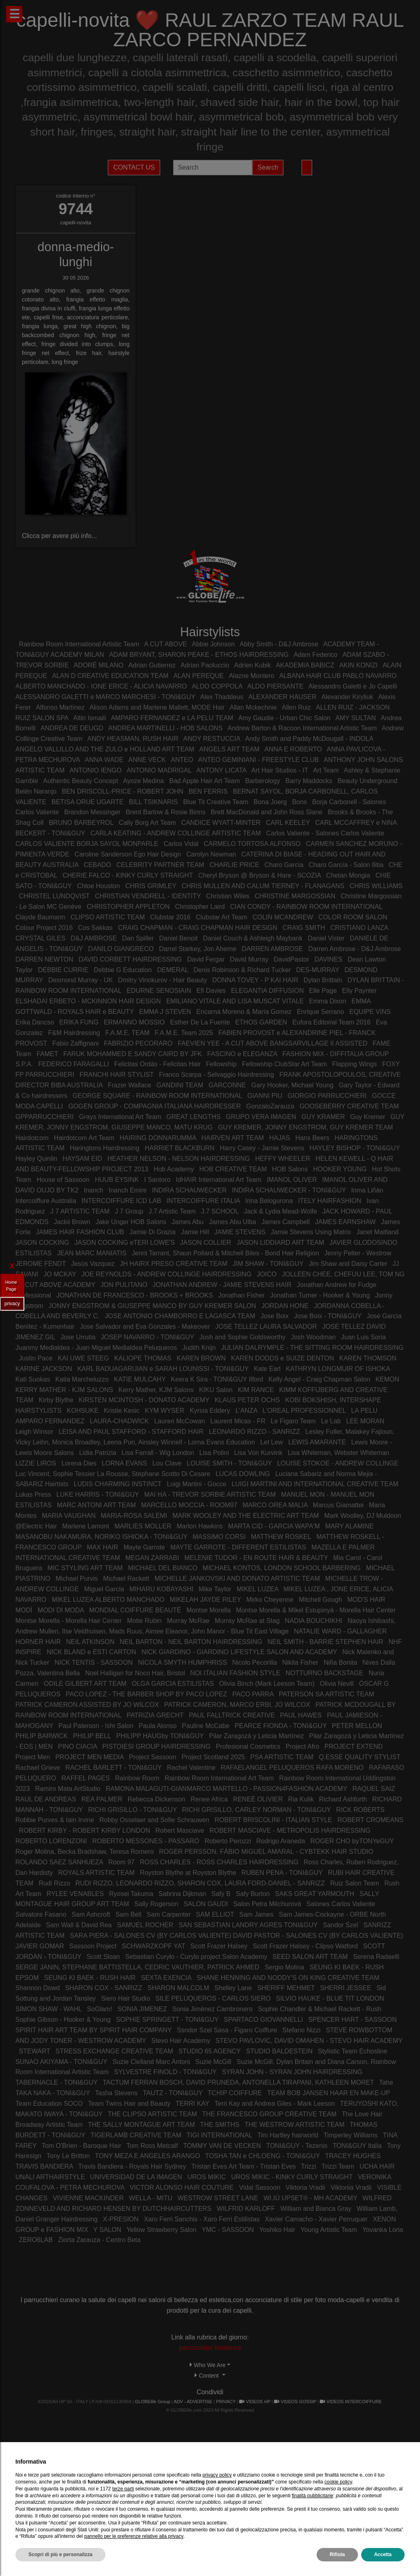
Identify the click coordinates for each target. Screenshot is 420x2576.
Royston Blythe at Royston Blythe (188, 1872)
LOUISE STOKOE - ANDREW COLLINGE (338, 1463)
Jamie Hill (195, 1232)
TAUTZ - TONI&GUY (172, 2093)
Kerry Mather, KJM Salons (156, 1389)
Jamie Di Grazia (152, 1232)
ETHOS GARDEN (261, 1022)
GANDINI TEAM (179, 1085)
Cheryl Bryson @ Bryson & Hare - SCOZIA (259, 875)
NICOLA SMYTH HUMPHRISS (182, 1662)
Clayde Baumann (40, 917)
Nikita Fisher (300, 1662)
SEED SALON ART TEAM (310, 1956)
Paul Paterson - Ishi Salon (95, 1725)
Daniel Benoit (178, 938)
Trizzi (308, 2166)
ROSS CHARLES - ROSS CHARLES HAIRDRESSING (219, 1862)
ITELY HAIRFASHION (329, 1200)
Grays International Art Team (120, 1116)
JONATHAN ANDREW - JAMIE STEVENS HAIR (221, 1284)
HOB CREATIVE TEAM (233, 1169)
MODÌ (23, 1610)
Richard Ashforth (343, 1799)
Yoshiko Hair (277, 2229)
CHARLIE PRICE (234, 864)
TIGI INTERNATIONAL (219, 2135)
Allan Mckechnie (253, 707)
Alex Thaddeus (221, 696)
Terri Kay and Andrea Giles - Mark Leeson (274, 2103)
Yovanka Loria (382, 2229)
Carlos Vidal (180, 843)
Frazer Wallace (129, 1085)
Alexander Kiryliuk (347, 696)
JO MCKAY (59, 1274)
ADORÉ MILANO (99, 665)
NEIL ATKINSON (90, 1641)
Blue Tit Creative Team (216, 801)
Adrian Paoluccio (204, 665)
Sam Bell (129, 1914)
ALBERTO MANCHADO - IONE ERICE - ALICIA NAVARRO (101, 686)
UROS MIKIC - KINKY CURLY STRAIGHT (291, 2177)
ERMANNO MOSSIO (134, 1022)
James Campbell (285, 1221)
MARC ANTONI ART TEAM (96, 1505)
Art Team (326, 770)
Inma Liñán (367, 1190)
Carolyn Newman (211, 854)
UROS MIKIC (206, 2177)
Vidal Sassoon (260, 2187)
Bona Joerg (270, 801)
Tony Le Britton (68, 2155)
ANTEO (182, 759)
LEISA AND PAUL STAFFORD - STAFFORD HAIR (131, 1431)
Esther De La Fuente (200, 1022)
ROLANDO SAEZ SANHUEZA (59, 1862)
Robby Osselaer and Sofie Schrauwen (154, 1819)
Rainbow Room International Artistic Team (79, 644)
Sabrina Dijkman (182, 1893)
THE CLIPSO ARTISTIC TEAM (152, 2114)
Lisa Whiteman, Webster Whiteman (338, 1452)
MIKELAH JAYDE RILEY (205, 1599)
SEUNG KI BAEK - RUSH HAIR (90, 1977)
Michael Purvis (77, 1578)
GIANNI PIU (264, 1095)
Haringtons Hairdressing (104, 1148)
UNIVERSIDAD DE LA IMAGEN (136, 2177)
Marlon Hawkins (200, 1526)
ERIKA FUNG (79, 1022)
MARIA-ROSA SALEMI (134, 1515)
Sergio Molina (284, 1967)
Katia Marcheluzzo (82, 1379)
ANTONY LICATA (221, 770)
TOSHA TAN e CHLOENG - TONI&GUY (262, 2155)
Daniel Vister (326, 938)
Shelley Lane (233, 1987)
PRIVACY (226, 2401)
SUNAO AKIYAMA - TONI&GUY (61, 2061)
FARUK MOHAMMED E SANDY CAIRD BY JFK (132, 1053)
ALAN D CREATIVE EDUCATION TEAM (110, 675)
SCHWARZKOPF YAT (153, 1946)
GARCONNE (227, 1085)
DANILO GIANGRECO (121, 948)
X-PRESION (121, 2219)
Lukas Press (33, 1494)
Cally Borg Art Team (147, 822)
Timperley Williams (351, 2135)
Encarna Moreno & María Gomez (243, 1011)
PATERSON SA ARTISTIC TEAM (326, 1694)
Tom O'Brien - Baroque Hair (81, 2145)
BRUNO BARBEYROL (81, 822)
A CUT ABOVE (165, 644)
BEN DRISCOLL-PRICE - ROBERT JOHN (122, 791)
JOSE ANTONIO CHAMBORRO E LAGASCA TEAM (180, 1316)
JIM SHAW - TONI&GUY (268, 1263)
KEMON (387, 1379)
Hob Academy (174, 1169)
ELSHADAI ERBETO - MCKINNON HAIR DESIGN (88, 1001)
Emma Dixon (327, 1001)
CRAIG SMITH (304, 927)
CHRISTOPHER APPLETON (128, 906)
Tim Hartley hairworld (288, 2135)
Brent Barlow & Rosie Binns (166, 812)
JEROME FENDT (40, 1263)
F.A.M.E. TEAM (127, 1032)
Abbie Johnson (213, 644)
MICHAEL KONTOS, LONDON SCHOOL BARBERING (282, 1568)
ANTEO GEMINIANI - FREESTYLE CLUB (258, 759)
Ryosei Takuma (131, 1893)
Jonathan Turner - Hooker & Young (320, 1295)
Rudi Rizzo (54, 1883)
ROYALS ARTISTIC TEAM (96, 1872)
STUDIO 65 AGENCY (209, 2051)
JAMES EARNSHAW (345, 1221)
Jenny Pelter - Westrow (357, 1253)
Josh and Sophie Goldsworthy (242, 1337)
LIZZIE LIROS (35, 1463)
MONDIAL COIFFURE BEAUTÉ (135, 1610)
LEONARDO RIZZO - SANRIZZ (254, 1431)
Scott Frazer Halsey (219, 1946)
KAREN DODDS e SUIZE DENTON (282, 1358)
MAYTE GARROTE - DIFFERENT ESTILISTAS (238, 1547)
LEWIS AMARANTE (317, 1442)
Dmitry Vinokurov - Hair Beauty (162, 980)
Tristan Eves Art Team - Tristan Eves (243, 2166)
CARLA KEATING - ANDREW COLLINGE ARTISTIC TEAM (175, 833)
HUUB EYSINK (117, 1179)
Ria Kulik (301, 1799)
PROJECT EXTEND (353, 1746)
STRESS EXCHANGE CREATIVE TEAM (114, 2051)
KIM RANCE (256, 1389)
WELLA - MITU (150, 2198)
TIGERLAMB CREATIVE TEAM (135, 2135)
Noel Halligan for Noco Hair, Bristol (135, 1673)
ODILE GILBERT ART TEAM (85, 1683)
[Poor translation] (30, 2468)
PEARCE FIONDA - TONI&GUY (281, 1725)
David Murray (249, 959)
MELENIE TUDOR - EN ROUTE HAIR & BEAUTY (256, 1557)
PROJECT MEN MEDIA (89, 1757)
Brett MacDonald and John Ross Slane (267, 812)
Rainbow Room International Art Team (219, 1778)
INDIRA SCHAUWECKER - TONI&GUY (289, 1190)
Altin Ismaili (89, 717)
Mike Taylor (215, 1589)
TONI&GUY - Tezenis (296, 2145)
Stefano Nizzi (301, 2030)
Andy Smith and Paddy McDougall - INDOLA (309, 738)
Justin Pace (36, 1358)
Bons (299, 801)
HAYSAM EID (82, 1158)
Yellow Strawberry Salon (161, 2229)
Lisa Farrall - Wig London (158, 1452)
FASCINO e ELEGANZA (242, 1053)
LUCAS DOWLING (244, 1473)
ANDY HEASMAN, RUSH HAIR (132, 738)
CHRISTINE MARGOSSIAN (295, 896)
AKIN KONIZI (358, 665)
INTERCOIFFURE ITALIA (203, 1200)
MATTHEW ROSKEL (281, 1536)
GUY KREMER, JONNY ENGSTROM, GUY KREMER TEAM (305, 1127)
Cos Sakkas (95, 927)
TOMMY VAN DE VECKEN (222, 2145)
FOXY (391, 1064)
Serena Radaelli (376, 1956)
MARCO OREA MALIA (274, 1505)
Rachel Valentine (191, 1767)
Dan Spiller (138, 938)
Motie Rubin (144, 1620)
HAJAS (279, 1137)
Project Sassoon (152, 1757)
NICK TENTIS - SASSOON (94, 1662)
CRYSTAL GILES (40, 938)
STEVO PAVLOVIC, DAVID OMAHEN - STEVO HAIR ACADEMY (308, 2040)
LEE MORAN (365, 1421)
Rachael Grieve (37, 1767)
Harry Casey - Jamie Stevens (262, 1148)
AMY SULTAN (355, 717)
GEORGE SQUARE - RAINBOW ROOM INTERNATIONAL (157, 1095)
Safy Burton (253, 1893)
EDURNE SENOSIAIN (158, 990)
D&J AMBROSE (94, 938)
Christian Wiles (227, 896)
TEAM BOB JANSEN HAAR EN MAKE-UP (328, 2093)
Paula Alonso (157, 1725)
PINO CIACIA (77, 1746)
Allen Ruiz (296, 707)
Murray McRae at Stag (247, 1620)
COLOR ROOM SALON (352, 917)
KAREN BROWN (201, 1358)
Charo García (283, 864)
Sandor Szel (340, 1925)
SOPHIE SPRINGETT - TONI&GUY (167, 2019)
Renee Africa (209, 1799)
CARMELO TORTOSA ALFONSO (252, 843)
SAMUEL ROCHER (145, 1925)
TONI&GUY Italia (356, 2145)
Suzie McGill (213, 2061)
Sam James (256, 1914)
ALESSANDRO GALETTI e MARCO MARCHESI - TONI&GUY (105, 696)
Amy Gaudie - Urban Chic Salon (284, 717)
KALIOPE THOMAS (142, 1358)
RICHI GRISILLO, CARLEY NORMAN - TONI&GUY (256, 1809)
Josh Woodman (313, 1337)
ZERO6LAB (36, 2239)
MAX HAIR (102, 1547)
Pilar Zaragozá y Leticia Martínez (256, 1735)
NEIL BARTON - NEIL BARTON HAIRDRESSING (191, 1641)
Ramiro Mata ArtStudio (68, 1788)
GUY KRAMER (323, 1116)
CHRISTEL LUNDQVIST (54, 896)
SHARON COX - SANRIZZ (103, 1987)
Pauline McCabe (205, 1725)
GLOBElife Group (152, 2401)
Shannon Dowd (37, 1987)
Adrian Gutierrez (152, 665)
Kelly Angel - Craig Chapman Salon (319, 1379)
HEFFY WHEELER (283, 1158)
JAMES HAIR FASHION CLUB (80, 1232)
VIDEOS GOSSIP (295, 2401)
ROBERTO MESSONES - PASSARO (145, 1841)
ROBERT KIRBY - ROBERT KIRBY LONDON (84, 1830)
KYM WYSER (164, 1410)
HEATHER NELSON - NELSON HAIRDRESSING (178, 1158)
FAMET (47, 1053)
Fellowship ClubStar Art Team (284, 1064)
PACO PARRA (253, 1694)
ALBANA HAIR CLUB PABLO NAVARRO (338, 675)
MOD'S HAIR (366, 1599)
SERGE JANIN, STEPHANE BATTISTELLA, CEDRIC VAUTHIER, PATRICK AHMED (137, 1967)
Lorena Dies (79, 1463)
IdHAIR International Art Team (218, 1179)
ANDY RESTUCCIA (211, 738)
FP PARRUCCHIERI (44, 1074)
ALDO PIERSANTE (275, 686)
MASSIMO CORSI (219, 1536)
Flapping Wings (354, 1064)
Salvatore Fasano (40, 1914)
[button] (210, 2365)
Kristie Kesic (121, 1410)
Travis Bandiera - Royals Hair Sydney (132, 2166)
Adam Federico (316, 654)
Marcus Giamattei (338, 1505)
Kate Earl (267, 1368)
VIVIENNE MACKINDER (88, 2198)
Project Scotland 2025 (213, 1757)
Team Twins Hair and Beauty (129, 2103)
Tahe (386, 2082)
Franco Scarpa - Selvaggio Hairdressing (216, 1074)
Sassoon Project (93, 1946)
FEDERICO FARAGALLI (73, 1064)
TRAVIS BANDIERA (44, 2166)
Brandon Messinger (93, 812)
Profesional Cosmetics (248, 1746)
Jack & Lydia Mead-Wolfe (280, 1211)
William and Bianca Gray (315, 2208)
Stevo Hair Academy (180, 2040)
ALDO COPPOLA (217, 686)
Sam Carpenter (170, 1914)
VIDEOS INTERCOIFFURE (350, 2401)
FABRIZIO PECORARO (138, 1043)
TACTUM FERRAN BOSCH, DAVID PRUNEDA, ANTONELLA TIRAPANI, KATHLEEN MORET (238, 2082)
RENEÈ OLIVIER (258, 1799)
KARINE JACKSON (43, 1368)
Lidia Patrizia (97, 1452)
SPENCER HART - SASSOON (352, 2019)
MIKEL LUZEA (258, 1589)
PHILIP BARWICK (41, 1735)
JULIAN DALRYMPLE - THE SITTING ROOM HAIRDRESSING (312, 1347)
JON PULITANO (124, 1284)
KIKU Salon (216, 1389)
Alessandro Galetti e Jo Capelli (353, 686)
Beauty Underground (368, 780)
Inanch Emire (128, 1190)
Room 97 (121, 1862)
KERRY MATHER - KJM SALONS (64, 1389)
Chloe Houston (98, 885)
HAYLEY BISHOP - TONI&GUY (354, 1148)
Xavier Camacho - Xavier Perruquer (316, 2219)
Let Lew (271, 1442)
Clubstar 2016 (170, 917)
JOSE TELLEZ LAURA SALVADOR (266, 1326)
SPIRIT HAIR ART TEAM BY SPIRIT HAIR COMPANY (93, 2030)
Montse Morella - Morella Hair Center (68, 1620)
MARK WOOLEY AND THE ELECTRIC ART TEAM (245, 1515)
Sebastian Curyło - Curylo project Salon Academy (196, 1956)
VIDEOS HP (254, 2401)
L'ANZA (246, 1410)
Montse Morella (208, 1610)
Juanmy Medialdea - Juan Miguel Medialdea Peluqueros (96, 1347)
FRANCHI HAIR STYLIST (116, 1074)
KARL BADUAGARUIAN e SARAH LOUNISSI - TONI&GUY (163, 1368)
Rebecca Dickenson (156, 1799)
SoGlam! (100, 2009)
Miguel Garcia (104, 1589)
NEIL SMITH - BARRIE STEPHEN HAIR (326, 1641)
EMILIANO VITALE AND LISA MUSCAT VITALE (235, 1001)
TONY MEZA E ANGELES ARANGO (147, 2155)
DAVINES (328, 959)
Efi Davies (211, 990)
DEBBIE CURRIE (63, 969)
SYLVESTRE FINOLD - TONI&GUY (165, 2071)
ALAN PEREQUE (199, 675)
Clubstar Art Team (221, 917)
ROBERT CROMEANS (370, 1819)
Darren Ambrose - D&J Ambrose (354, 948)
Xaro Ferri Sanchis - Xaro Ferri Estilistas (201, 2219)
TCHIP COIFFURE (235, 2093)
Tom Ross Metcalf (152, 2145)
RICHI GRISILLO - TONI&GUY (132, 1809)
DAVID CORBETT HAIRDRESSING (130, 959)
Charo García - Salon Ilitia (346, 864)
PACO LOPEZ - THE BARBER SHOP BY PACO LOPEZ (146, 1694)
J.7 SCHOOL (220, 1211)
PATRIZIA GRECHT (154, 1715)
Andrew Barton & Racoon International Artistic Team (302, 728)
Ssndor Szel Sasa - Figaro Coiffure (227, 2030)
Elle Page (323, 990)
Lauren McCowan (179, 1421)
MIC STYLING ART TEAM (85, 1568)
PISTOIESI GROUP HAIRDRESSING (156, 1746)
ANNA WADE (104, 759)
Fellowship (221, 1064)
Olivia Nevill (337, 1683)
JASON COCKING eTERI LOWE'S (125, 1242)
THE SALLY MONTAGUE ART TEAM (141, 2124)
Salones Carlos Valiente (340, 1903)
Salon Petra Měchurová (267, 1903)
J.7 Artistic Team (171, 1211)
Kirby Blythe (56, 1400)
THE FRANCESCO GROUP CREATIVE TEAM (269, 2114)
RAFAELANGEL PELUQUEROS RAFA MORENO (292, 1767)
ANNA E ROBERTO (293, 749)
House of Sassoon (63, 1179)
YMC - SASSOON (228, 2229)
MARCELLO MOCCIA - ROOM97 (189, 1505)
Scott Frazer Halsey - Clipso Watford (305, 1946)
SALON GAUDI (206, 1903)
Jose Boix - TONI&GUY (327, 1316)
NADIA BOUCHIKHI (313, 1620)
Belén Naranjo (35, 791)
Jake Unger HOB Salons (132, 1221)
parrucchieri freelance (210, 2347)
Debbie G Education (123, 969)
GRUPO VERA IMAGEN (261, 1116)
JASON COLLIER (205, 1242)
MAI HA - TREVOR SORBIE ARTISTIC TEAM (210, 1494)
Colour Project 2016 (44, 927)
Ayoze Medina (143, 780)
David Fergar (205, 959)
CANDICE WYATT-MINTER (221, 822)
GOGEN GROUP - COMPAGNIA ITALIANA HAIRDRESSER (154, 1106)
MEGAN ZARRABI (152, 1557)
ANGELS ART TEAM (229, 749)
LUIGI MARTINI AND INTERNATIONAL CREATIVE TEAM (315, 1484)
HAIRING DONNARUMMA (158, 1137)
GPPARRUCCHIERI (44, 1116)
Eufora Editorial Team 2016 (332, 1022)
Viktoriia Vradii (350, 2187)
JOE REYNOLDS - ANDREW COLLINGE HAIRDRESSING (166, 1274)
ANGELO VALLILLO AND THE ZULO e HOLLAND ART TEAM (104, 749)
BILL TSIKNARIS (153, 801)
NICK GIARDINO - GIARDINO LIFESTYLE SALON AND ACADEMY (239, 1651)
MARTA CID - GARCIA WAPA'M (274, 1526)
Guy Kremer (367, 1116)
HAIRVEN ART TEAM (232, 1137)
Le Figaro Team (293, 1421)
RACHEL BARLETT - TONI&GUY (113, 1767)
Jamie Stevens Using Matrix (311, 1232)
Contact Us (134, 167)
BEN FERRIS (208, 791)
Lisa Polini (215, 1452)
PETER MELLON (357, 1725)
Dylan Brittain (323, 980)
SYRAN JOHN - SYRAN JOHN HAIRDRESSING (292, 2071)
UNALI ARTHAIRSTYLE (50, 2177)
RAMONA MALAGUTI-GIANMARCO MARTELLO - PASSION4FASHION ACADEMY (226, 1788)
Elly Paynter (359, 990)
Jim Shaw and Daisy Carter (348, 1263)
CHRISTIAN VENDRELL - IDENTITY (148, 896)
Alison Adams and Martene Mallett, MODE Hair (157, 707)
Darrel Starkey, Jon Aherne (197, 948)
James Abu (187, 1221)
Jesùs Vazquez (92, 1263)
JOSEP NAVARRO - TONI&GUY (147, 1337)
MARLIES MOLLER (142, 1526)
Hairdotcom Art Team (84, 1137)
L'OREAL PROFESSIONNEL (304, 1410)
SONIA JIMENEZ (142, 2009)
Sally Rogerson (156, 1903)
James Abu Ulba (232, 1221)
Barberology (262, 780)
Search (267, 167)
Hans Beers (313, 1137)
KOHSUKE (83, 1410)
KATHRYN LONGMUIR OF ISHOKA (338, 1368)
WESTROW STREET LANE (218, 2198)
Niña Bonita (340, 1662)
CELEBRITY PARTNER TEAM (160, 864)
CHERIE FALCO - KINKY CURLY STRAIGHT (127, 875)
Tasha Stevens (116, 2093)
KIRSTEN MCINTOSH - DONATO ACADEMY (144, 1400)
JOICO (266, 1274)
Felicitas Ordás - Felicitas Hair (158, 1064)
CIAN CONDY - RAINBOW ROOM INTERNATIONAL (306, 906)
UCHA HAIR (377, 2166)
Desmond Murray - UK (80, 980)
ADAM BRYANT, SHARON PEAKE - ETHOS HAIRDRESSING (199, 654)
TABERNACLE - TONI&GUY (56, 2082)
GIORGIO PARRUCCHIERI (326, 1095)
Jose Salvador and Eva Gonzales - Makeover (145, 1326)
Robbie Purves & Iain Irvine (54, 1819)
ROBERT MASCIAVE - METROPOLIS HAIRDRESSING (289, 1830)
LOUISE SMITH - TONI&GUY (229, 1463)
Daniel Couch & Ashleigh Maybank (252, 938)
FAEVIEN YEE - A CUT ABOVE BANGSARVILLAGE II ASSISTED (272, 1043)
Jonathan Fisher (241, 1295)
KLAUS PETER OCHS (247, 1400)
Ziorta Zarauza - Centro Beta (99, 2239)
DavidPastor (292, 959)
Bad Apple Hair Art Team (204, 780)
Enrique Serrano (320, 1011)
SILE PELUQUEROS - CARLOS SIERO (213, 1998)
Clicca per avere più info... (59, 535)
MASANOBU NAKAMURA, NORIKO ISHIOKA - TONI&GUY (101, 1536)
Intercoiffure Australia (45, 1200)
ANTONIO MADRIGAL (158, 770)
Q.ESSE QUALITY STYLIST (359, 1757)
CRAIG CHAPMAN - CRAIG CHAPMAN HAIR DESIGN (197, 927)
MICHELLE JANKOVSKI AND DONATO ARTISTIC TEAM (237, 1578)
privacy (12, 1303)
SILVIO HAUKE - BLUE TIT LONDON (330, 1998)
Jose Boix (275, 1316)
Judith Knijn (199, 1347)
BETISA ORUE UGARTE (87, 801)
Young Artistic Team (328, 2229)
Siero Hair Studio (125, 1998)
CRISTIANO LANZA (359, 927)
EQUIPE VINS (370, 1011)
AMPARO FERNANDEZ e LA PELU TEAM (172, 717)
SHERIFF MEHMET (286, 1987)
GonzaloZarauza (270, 1106)
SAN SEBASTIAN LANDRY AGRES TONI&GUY (248, 1925)
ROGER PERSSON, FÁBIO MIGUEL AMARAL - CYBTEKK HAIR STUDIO (266, 1851)
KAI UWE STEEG (83, 1358)
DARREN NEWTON (44, 959)
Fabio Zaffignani (75, 1043)
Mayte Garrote (144, 1547)
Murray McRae (188, 1620)
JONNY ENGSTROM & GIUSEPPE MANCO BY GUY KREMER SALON (152, 1305)
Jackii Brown (72, 1221)
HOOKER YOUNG (339, 1169)
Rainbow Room (137, 1778)
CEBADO (97, 864)
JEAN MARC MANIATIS (91, 1253)
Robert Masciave (179, 1830)
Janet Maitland (377, 1232)
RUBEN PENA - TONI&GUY (282, 1872)
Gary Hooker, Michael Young (292, 1085)
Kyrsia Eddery (210, 1410)
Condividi (210, 2392)
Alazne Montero (251, 675)
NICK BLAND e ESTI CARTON (91, 1651)
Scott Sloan (103, 1956)
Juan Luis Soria (363, 1337)
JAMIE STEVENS (240, 1232)
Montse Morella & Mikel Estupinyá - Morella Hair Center (316, 1610)
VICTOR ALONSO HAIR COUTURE (183, 2187)
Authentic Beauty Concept (80, 780)
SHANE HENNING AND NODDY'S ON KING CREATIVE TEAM (288, 1977)
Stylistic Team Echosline (352, 2051)
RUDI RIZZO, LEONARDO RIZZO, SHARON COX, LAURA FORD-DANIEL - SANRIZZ (200, 1883)
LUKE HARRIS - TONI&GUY (97, 1494)
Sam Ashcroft (90, 1914)
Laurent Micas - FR (238, 1421)
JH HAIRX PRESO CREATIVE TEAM (173, 1263)
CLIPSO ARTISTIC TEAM (108, 917)
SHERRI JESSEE (345, 1987)
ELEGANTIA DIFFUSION (267, 990)
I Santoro (157, 1179)
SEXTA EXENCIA (166, 1977)
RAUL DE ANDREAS (45, 1799)
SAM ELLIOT (215, 1914)
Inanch (93, 1190)
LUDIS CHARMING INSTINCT (118, 1484)
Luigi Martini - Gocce (196, 1484)
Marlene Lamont (85, 1526)
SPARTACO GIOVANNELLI (263, 2019)
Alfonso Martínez (60, 707)
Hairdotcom (32, 1137)
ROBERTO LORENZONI (51, 1841)
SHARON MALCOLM (178, 1987)
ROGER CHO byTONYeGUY (352, 1841)
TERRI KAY (192, 2103)
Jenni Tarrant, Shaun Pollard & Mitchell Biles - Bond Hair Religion (225, 1253)
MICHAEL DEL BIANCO (162, 1568)
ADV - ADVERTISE (193, 2401)
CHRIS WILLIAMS (376, 885)
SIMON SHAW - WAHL (48, 2009)
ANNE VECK (147, 759)
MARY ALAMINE (349, 1526)
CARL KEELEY (288, 822)
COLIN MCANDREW (283, 917)
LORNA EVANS (124, 1463)
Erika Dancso (34, 1022)
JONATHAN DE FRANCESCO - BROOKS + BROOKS (134, 1295)
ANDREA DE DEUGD (72, 728)
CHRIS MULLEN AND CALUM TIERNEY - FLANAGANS (263, 885)
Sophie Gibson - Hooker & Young (63, 2019)
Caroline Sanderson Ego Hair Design (128, 854)
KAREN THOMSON (367, 1358)
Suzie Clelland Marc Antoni (151, 2061)
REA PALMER (101, 1799)
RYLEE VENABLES (75, 1893)
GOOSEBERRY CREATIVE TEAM (349, 1106)
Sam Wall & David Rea (78, 1925)
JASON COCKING (42, 1242)
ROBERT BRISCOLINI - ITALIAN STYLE (273, 1819)
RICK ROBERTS (360, 1809)
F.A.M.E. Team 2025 (184, 1032)
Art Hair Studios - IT (279, 770)
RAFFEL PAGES (86, 1778)
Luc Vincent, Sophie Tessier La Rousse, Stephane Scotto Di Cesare (112, 1473)
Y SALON (107, 2229)
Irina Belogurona (269, 1200)
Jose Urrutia (77, 1337)
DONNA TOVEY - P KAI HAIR (255, 980)
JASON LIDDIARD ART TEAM (280, 1242)
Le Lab (331, 1421)
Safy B (221, 1893)
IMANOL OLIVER (292, 1179)
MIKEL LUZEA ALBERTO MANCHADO (108, 1599)
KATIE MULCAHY (139, 1379)
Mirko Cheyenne (270, 1599)
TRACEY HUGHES (353, 2155)
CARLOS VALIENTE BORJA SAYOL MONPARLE (86, 843)
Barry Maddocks (308, 780)
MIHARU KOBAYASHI (161, 1589)
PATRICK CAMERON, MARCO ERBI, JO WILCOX (237, 1704)
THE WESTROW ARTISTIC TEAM (294, 2124)
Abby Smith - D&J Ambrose (279, 644)
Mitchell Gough (320, 1599)
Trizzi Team (337, 2166)
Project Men (32, 1757)
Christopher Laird (200, 906)
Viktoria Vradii (306, 2187)
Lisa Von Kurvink (258, 1452)
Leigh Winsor (34, 1431)
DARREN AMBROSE (272, 948)
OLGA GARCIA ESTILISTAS (173, 1683)
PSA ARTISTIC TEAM (281, 1757)
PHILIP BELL (92, 1735)
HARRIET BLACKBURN (179, 1148)
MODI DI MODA (61, 1610)
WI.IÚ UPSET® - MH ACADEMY (310, 2198)
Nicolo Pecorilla (254, 1662)
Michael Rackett (126, 1578)
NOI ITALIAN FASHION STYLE (235, 1673)
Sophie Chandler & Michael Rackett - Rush (319, 2009)
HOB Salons (290, 1169)
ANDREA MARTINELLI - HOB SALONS (165, 728)
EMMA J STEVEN (165, 1011)
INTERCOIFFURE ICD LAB (121, 1200)
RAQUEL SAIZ (373, 1788)
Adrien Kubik (252, 665)
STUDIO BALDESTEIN (279, 2051)
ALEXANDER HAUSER (282, 696)
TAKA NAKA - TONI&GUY (52, 2093)
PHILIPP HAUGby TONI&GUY (160, 1735)
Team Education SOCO (49, 2103)
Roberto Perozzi (227, 1841)
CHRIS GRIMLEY (150, 885)
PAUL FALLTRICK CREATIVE (232, 1715)
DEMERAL (173, 969)
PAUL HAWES (301, 1715)
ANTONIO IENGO (95, 770)
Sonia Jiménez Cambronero (212, 2009)
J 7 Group (129, 1211)
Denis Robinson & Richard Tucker (243, 969)
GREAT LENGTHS (193, 1116)
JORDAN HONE (285, 1305)
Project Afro (302, 1746)
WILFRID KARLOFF (246, 2208)
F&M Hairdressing (74, 1032)
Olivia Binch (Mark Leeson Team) (266, 1683)
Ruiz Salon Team (354, 1883)
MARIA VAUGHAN (69, 1515)
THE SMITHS (220, 2124)
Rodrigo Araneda (280, 1841)
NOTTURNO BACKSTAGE (324, 1673)
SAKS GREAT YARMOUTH (314, 1893)
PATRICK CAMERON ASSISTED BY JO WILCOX (88, 1704)
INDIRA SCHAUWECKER (190, 1190)
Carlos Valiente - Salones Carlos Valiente (325, 833)
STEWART (34, 2051)
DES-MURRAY (317, 969)
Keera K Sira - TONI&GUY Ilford (217, 1379)
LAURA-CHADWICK (119, 1421)
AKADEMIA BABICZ (305, 665)
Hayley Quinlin (36, 1158)
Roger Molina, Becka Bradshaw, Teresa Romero (84, 1851)
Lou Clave (167, 1463)
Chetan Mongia (348, 875)
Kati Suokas (32, 1379)
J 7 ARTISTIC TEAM (79, 1211)
